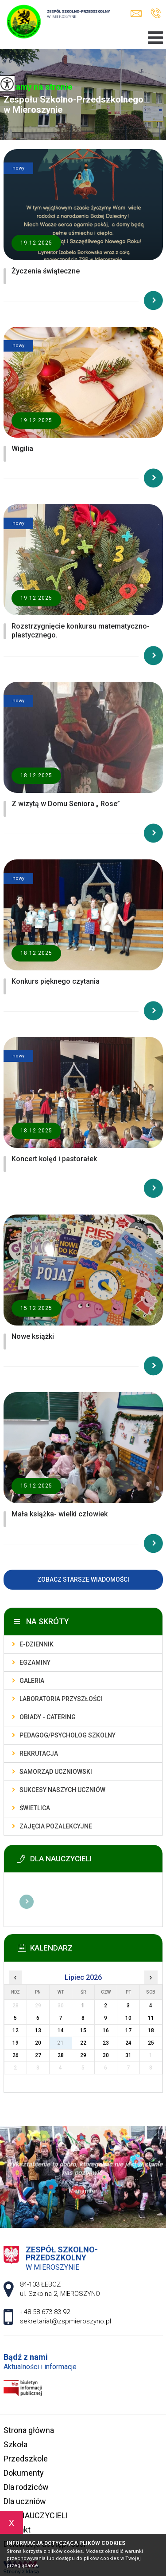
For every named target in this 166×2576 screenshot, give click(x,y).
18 (151, 2030)
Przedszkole (26, 2458)
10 (128, 2018)
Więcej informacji (26, 1902)
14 (61, 2030)
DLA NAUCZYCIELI (36, 2515)
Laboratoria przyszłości (60, 1698)
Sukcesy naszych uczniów (62, 1789)
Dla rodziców (26, 2487)
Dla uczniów (25, 2501)
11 (151, 2018)
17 (128, 2030)
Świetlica (34, 1808)
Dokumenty (24, 2472)
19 (15, 2043)
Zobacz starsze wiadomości (83, 1579)
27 (38, 2055)
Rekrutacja (38, 1753)
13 (38, 2030)
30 (106, 2055)
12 (15, 2030)
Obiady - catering (47, 1717)
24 (128, 2043)
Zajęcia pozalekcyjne (55, 1826)
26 (15, 2055)
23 (106, 2043)
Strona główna (29, 2430)
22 (83, 2043)
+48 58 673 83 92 (156, 13)
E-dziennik (36, 1644)
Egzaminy (34, 1662)
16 (106, 2030)
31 (128, 2055)
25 (151, 2043)
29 (83, 2055)
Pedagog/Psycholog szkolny (67, 1735)
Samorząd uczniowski (55, 1771)
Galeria (31, 1680)
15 (83, 2030)
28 (61, 2055)
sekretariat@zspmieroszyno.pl (136, 13)
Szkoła (15, 2444)
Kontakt (17, 2529)
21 (61, 2043)
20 (38, 2043)
